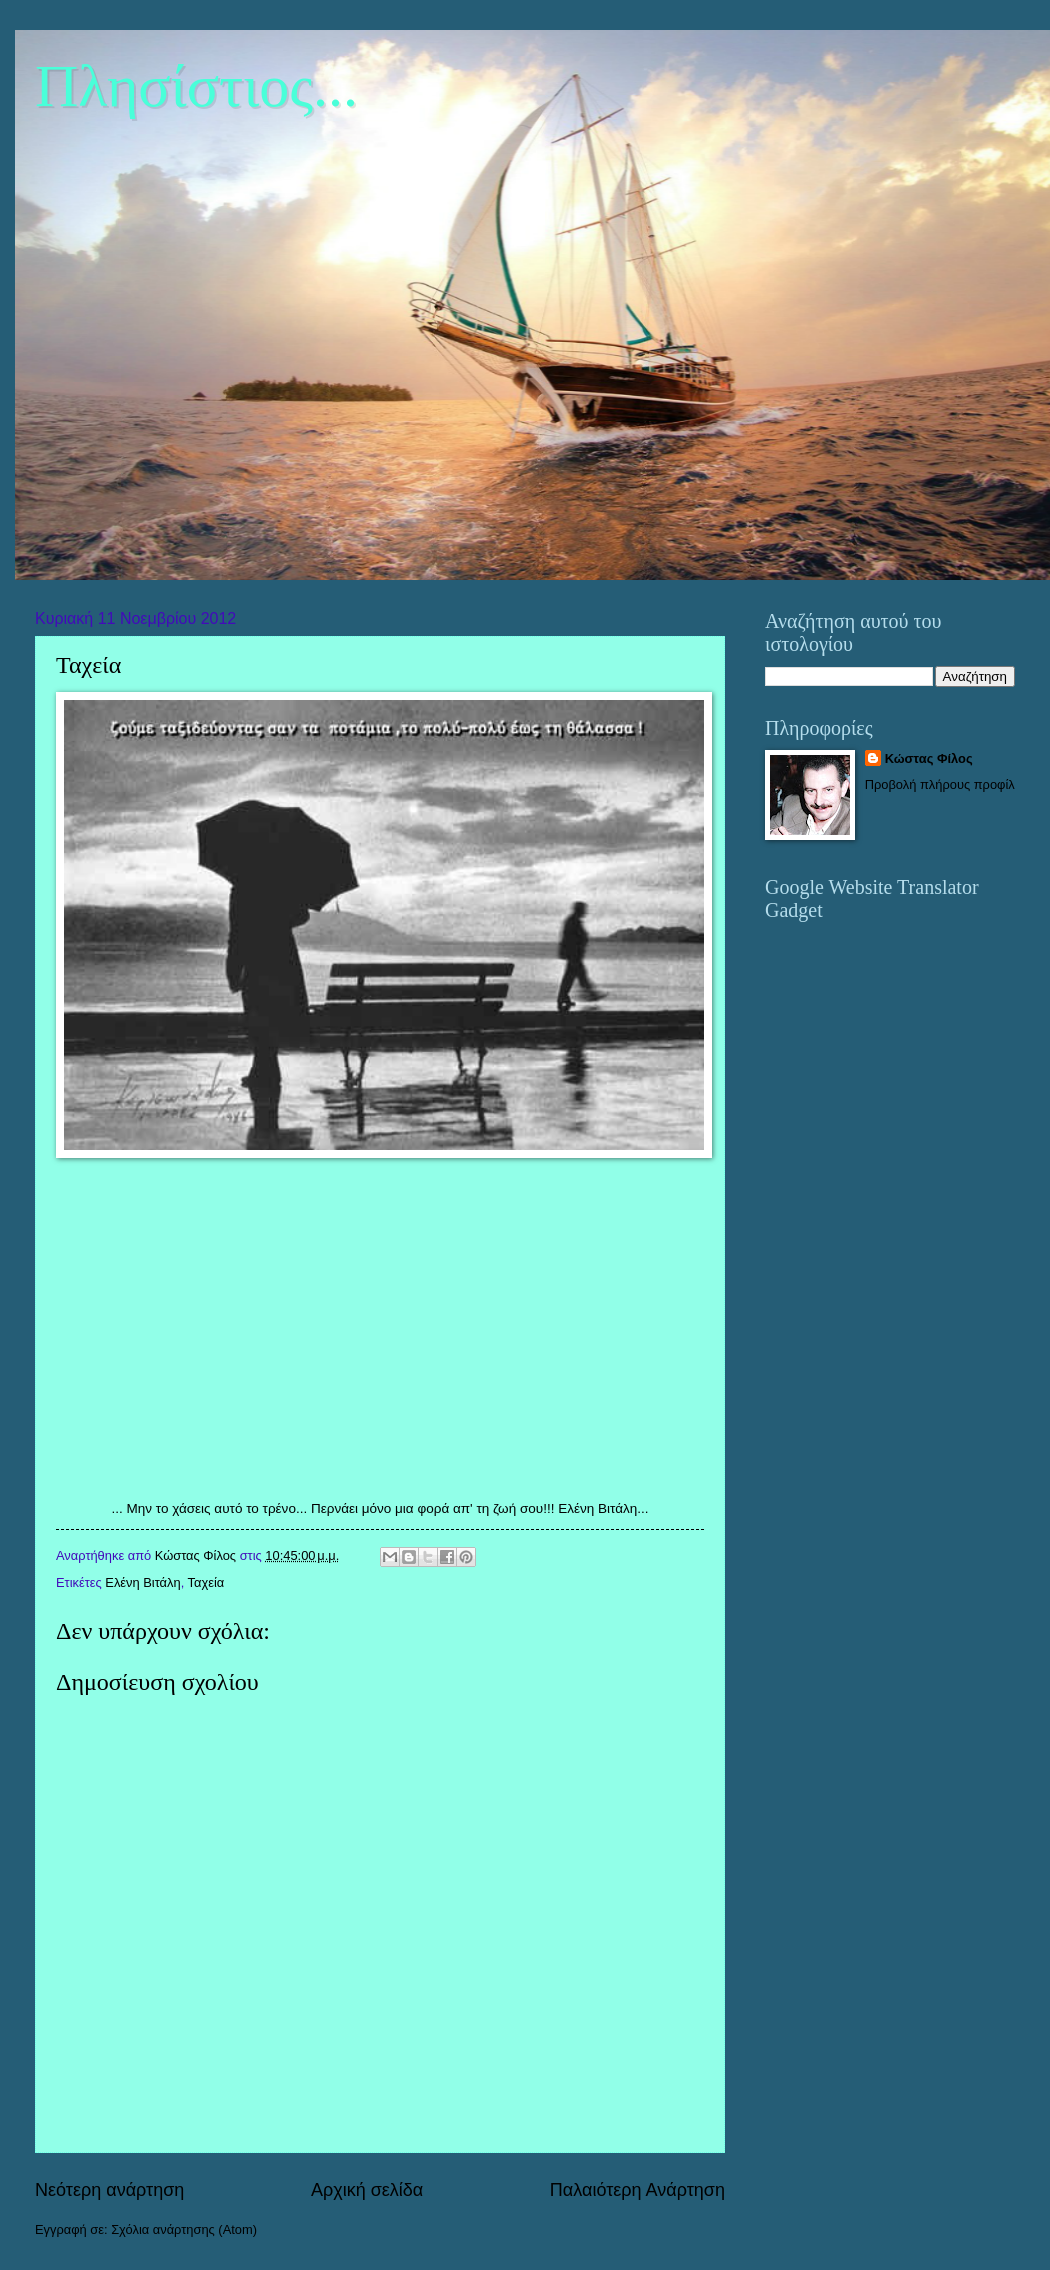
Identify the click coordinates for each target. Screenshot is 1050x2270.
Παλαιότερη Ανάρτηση (637, 2190)
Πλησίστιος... (196, 86)
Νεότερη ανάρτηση (109, 2190)
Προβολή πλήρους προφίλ (940, 784)
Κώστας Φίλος (929, 758)
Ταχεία (206, 1582)
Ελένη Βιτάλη (142, 1582)
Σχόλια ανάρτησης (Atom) (184, 2229)
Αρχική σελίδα (367, 2190)
